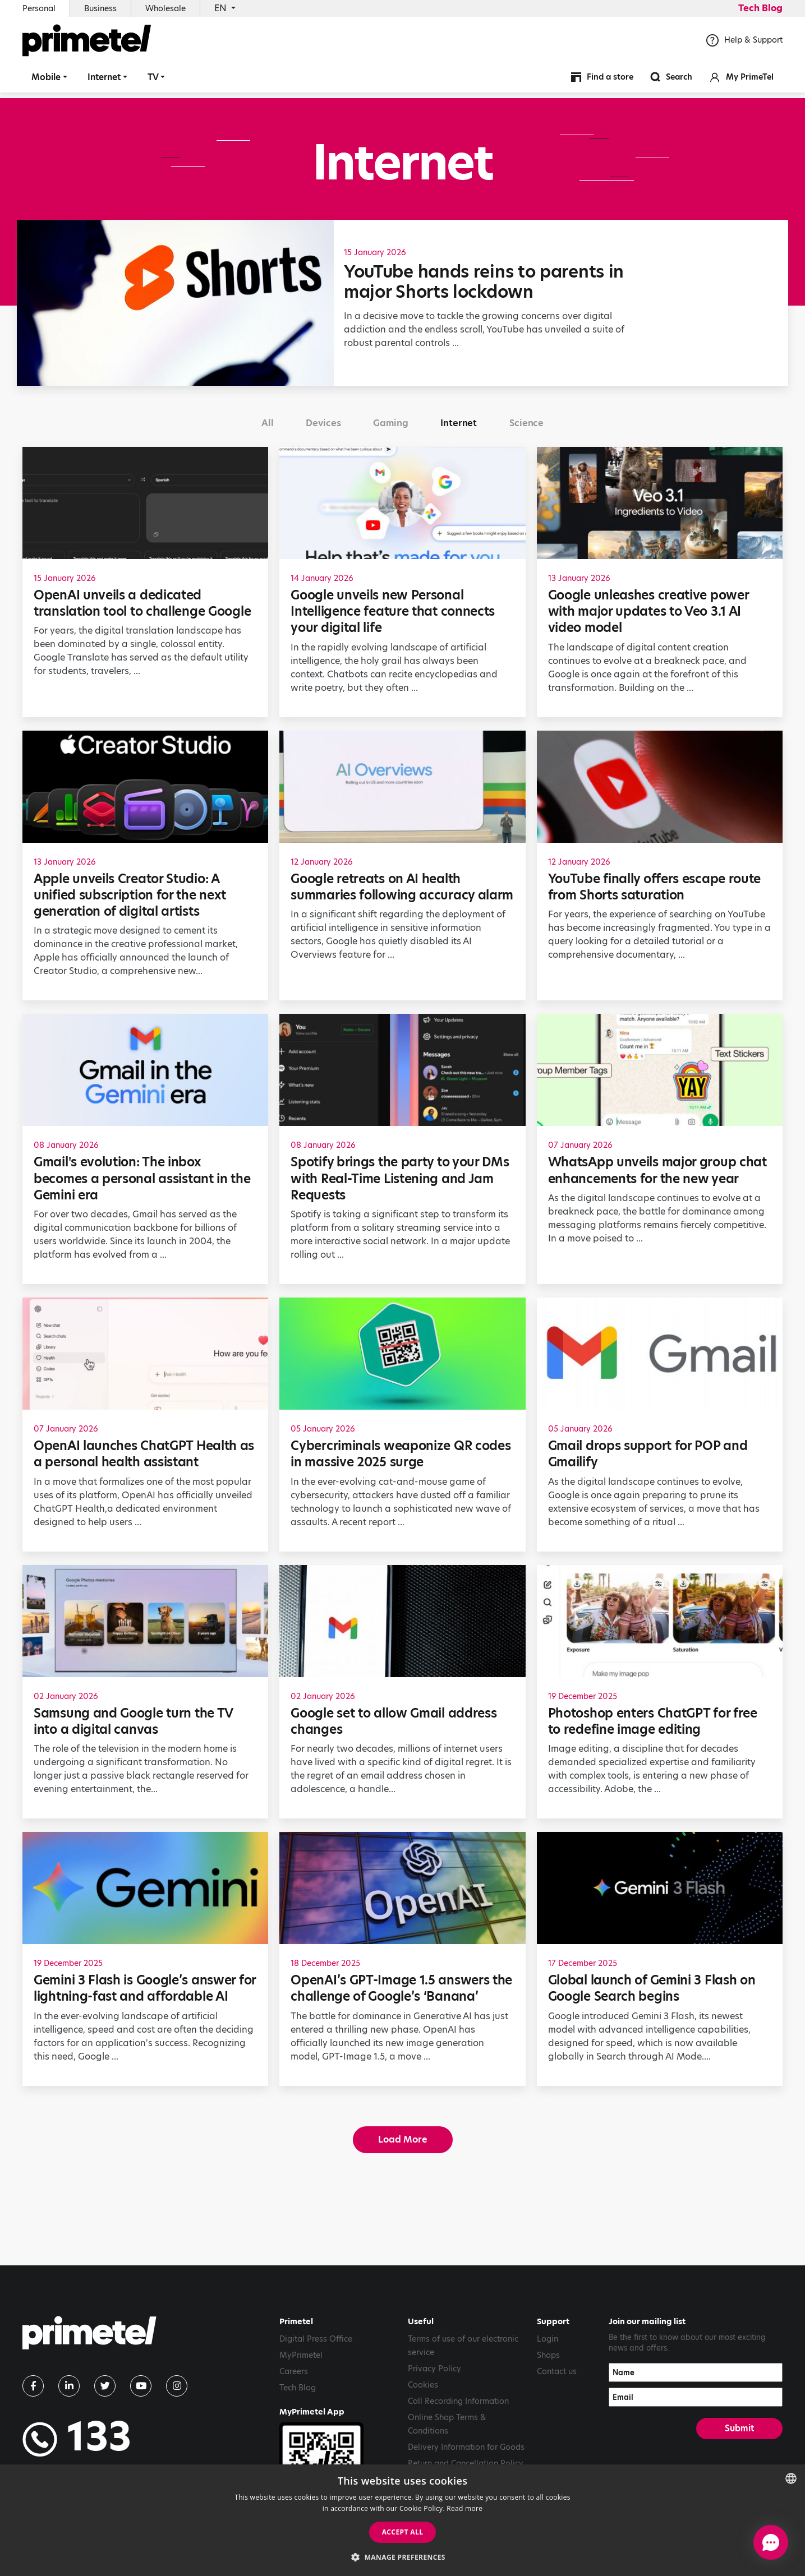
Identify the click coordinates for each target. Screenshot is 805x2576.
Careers (293, 2371)
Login (547, 2338)
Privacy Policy (434, 2368)
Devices (323, 423)
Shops (548, 2355)
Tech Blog (760, 8)
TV (153, 81)
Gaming (390, 423)
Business (100, 8)
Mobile (46, 81)
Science (526, 423)
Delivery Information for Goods (466, 2447)
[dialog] (402, 2520)
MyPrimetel (301, 2355)
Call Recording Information (458, 2401)
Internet (104, 81)
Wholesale (165, 8)
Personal (39, 8)
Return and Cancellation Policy (465, 2463)
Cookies (423, 2384)
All (267, 423)
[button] (402, 2557)
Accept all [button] (403, 2532)
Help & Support (744, 44)
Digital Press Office (315, 2338)
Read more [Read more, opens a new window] (464, 2508)
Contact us (557, 2371)
